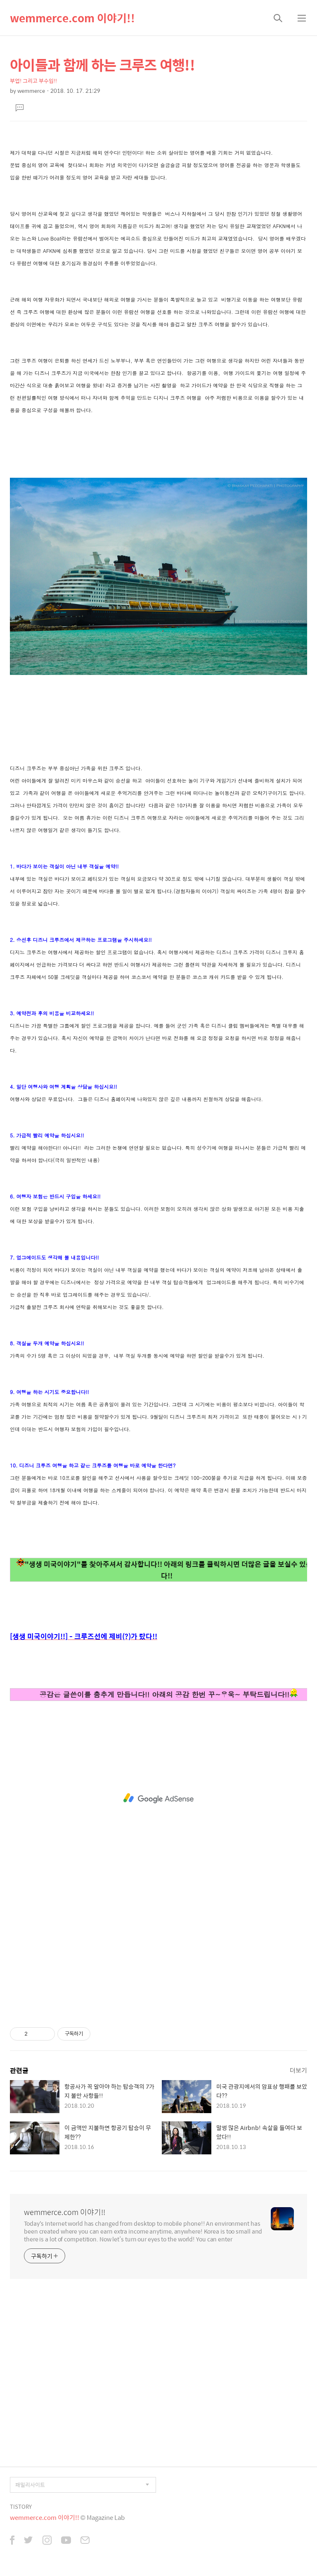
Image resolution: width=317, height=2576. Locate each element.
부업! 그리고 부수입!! (33, 80)
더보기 (298, 2070)
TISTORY (21, 2506)
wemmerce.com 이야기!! (72, 17)
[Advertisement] (158, 1798)
